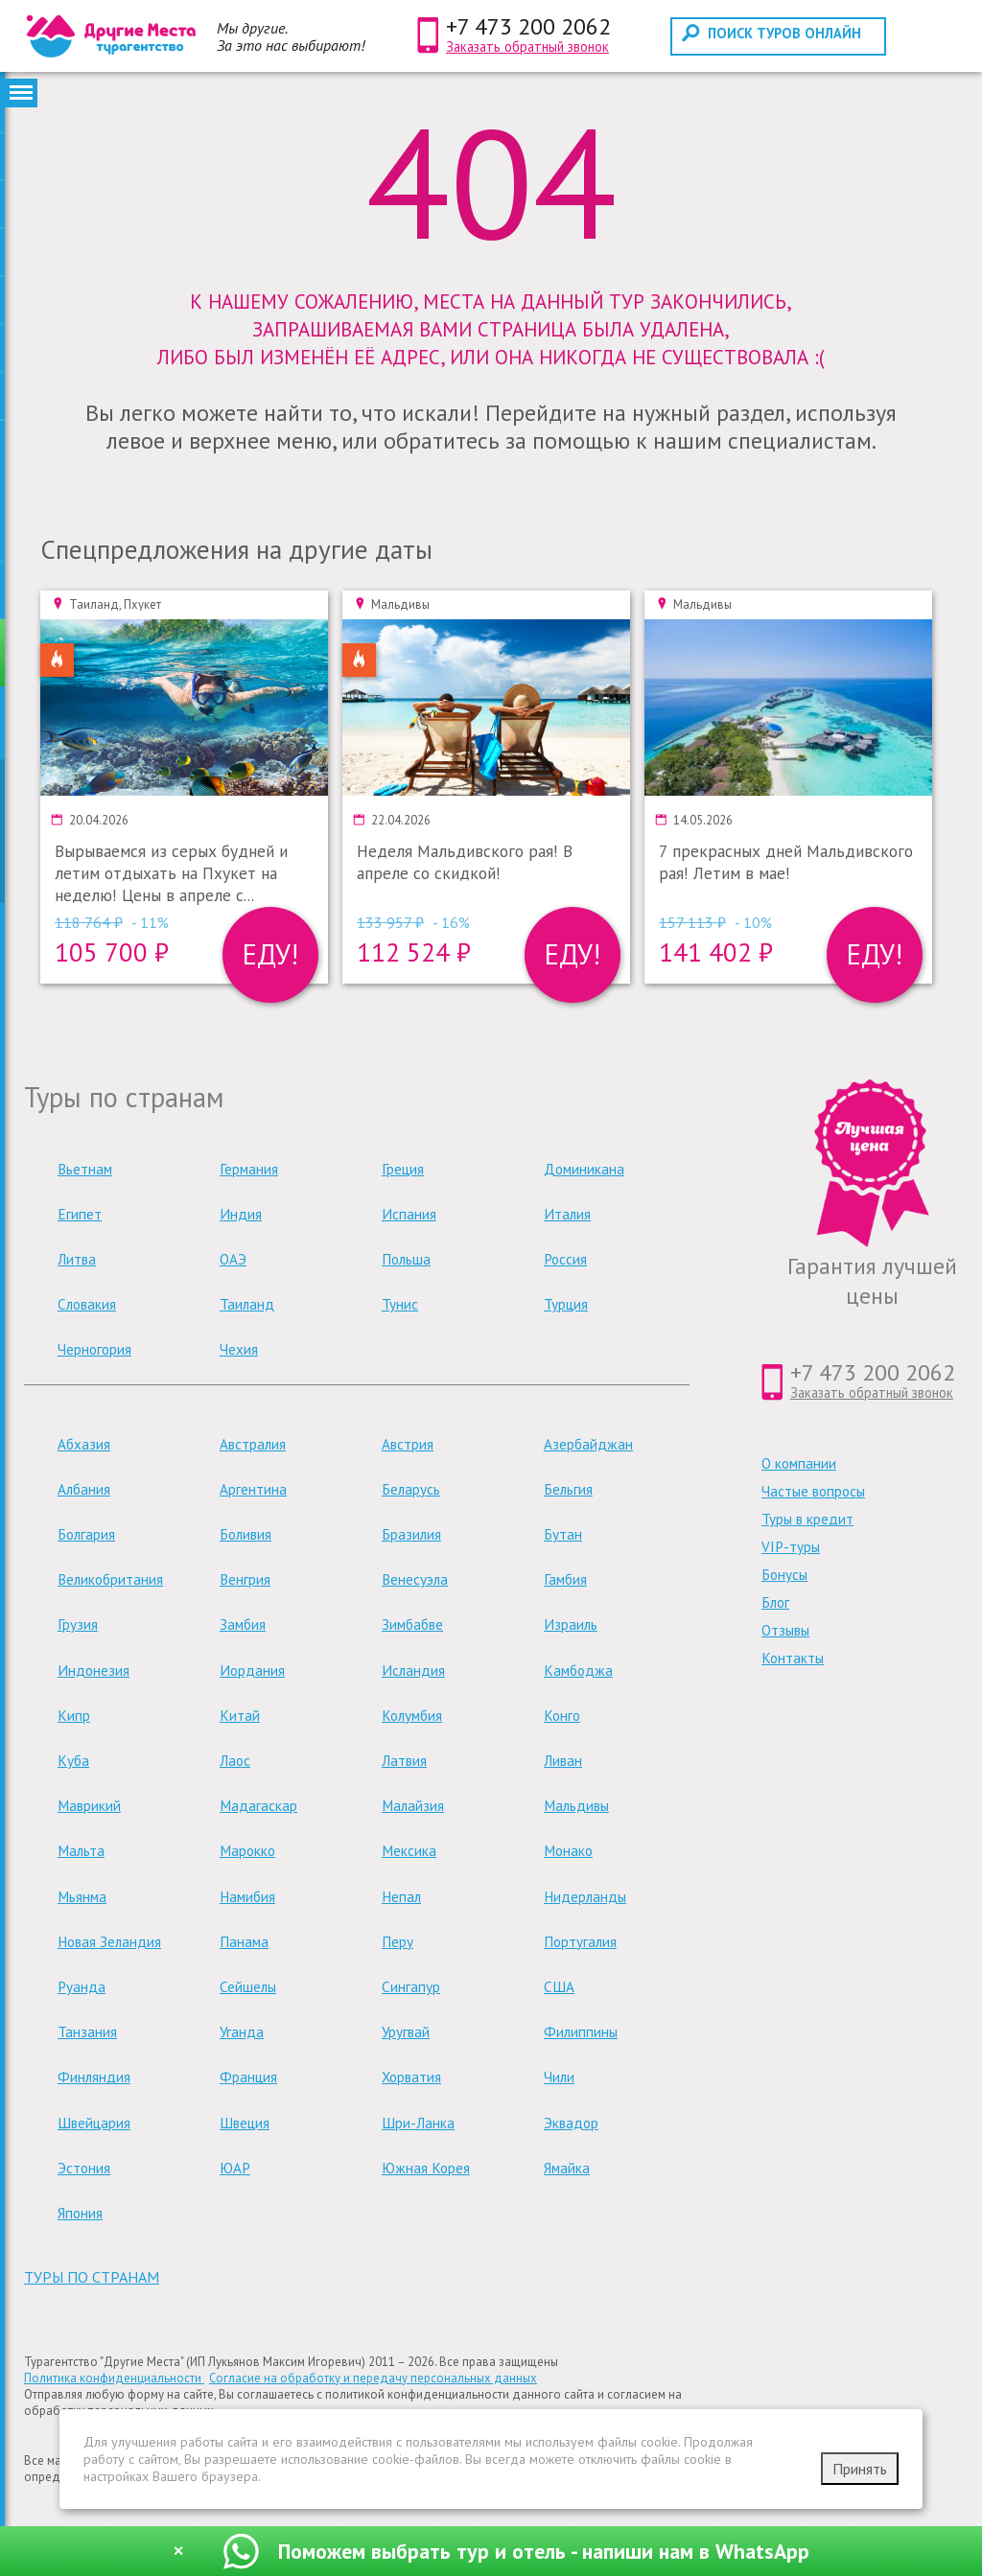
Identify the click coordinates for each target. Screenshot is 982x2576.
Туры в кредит (807, 1519)
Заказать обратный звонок (527, 46)
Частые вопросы (813, 1491)
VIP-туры (790, 1547)
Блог (775, 1602)
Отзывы (785, 1630)
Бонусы (784, 1575)
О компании (798, 1463)
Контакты (792, 1658)
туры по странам (91, 2276)
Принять (859, 2468)
